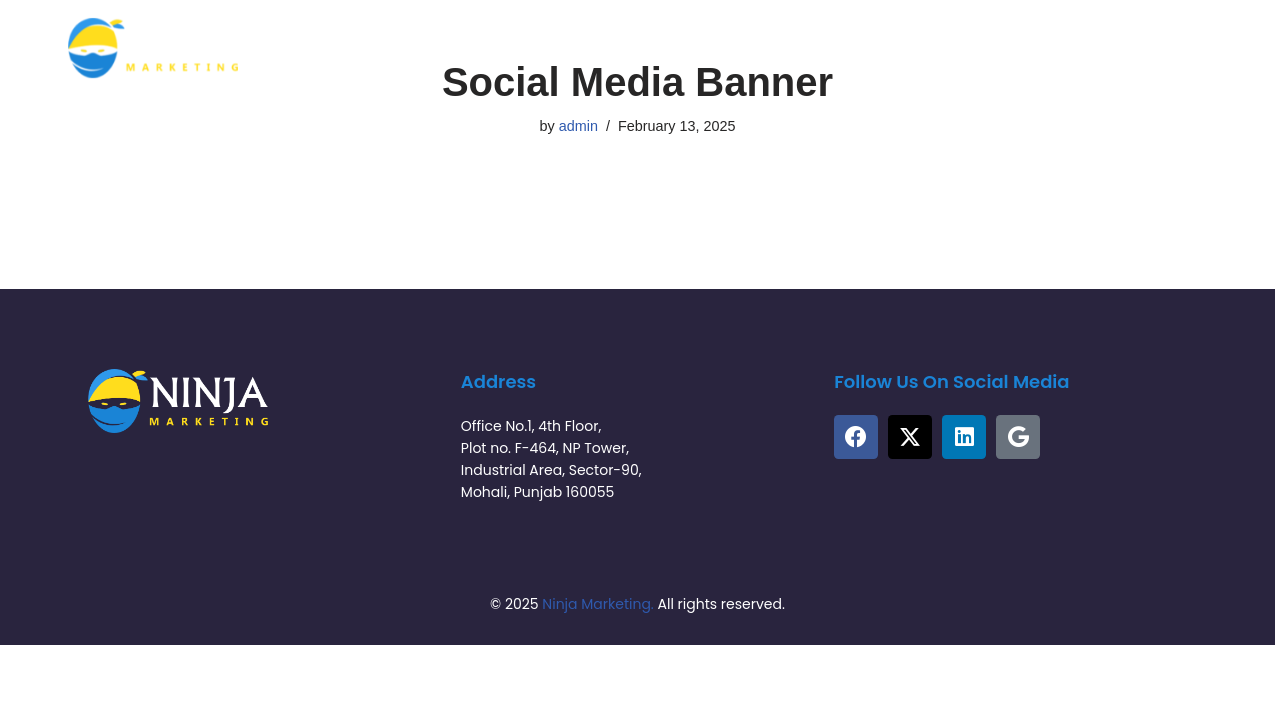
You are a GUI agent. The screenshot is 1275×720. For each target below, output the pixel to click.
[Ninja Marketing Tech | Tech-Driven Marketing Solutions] (153, 48)
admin (578, 126)
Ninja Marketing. (597, 604)
